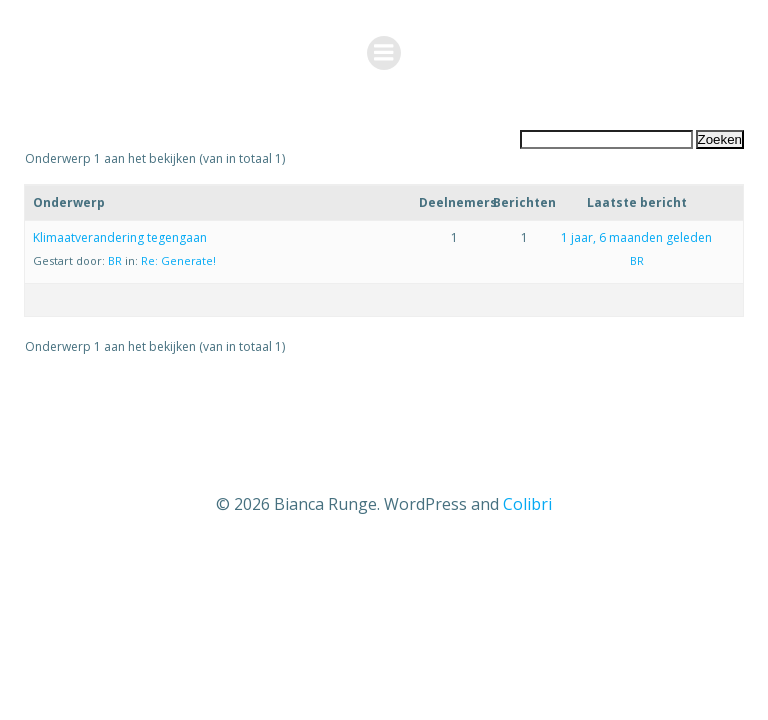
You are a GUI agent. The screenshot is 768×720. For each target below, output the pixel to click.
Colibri (527, 504)
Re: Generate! (178, 260)
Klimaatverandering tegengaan (120, 237)
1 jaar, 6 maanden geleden (636, 237)
